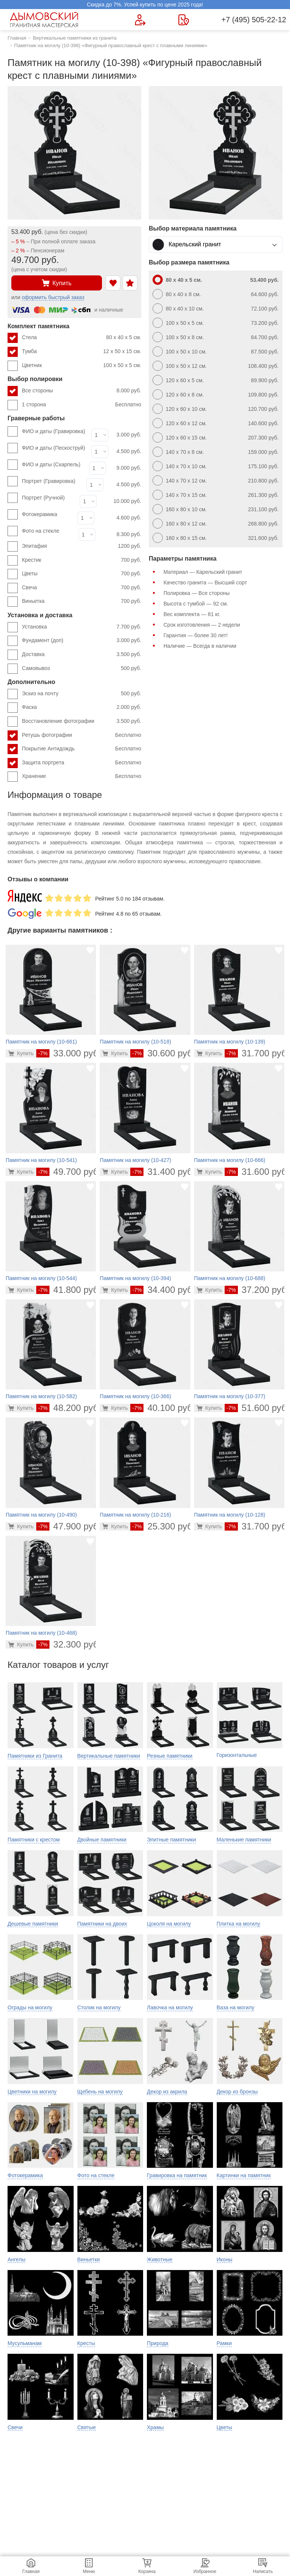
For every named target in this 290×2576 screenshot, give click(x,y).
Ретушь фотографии (81, 735)
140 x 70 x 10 (222, 466)
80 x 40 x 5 (222, 280)
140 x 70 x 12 (222, 480)
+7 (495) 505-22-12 (253, 19)
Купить (57, 283)
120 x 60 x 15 (222, 437)
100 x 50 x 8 (222, 337)
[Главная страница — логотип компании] (45, 19)
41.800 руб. (68, 1290)
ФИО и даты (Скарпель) (51, 464)
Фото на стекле (40, 531)
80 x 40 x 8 (222, 294)
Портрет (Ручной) (43, 498)
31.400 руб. (162, 1172)
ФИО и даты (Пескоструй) (53, 448)
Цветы (81, 574)
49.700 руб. (68, 1172)
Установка (81, 627)
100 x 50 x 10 (222, 351)
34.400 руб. (162, 1290)
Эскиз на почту (81, 694)
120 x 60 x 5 (222, 380)
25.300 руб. (162, 1526)
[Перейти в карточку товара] (21, 1053)
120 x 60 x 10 (222, 409)
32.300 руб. (68, 1644)
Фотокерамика (39, 514)
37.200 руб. (257, 1290)
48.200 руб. (68, 1408)
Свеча (81, 588)
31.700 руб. (257, 1053)
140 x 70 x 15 (222, 495)
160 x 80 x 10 (222, 509)
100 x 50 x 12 (222, 366)
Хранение (81, 776)
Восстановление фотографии (81, 721)
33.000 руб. (68, 1053)
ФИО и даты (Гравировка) (53, 431)
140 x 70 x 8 (222, 452)
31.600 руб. (257, 1172)
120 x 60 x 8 (222, 394)
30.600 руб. (162, 1053)
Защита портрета (81, 763)
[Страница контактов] (183, 19)
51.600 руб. (257, 1408)
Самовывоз (81, 668)
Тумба (81, 351)
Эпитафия (81, 546)
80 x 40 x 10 (222, 308)
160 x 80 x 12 (222, 523)
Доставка (81, 654)
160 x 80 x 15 (222, 538)
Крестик (81, 560)
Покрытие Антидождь (81, 749)
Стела (81, 337)
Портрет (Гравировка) (48, 481)
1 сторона (81, 405)
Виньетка (81, 601)
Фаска (81, 707)
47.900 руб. (68, 1526)
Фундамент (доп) (81, 640)
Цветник (81, 365)
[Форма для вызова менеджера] (140, 19)
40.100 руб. (162, 1408)
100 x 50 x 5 (222, 323)
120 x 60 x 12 (222, 423)
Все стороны (81, 391)
